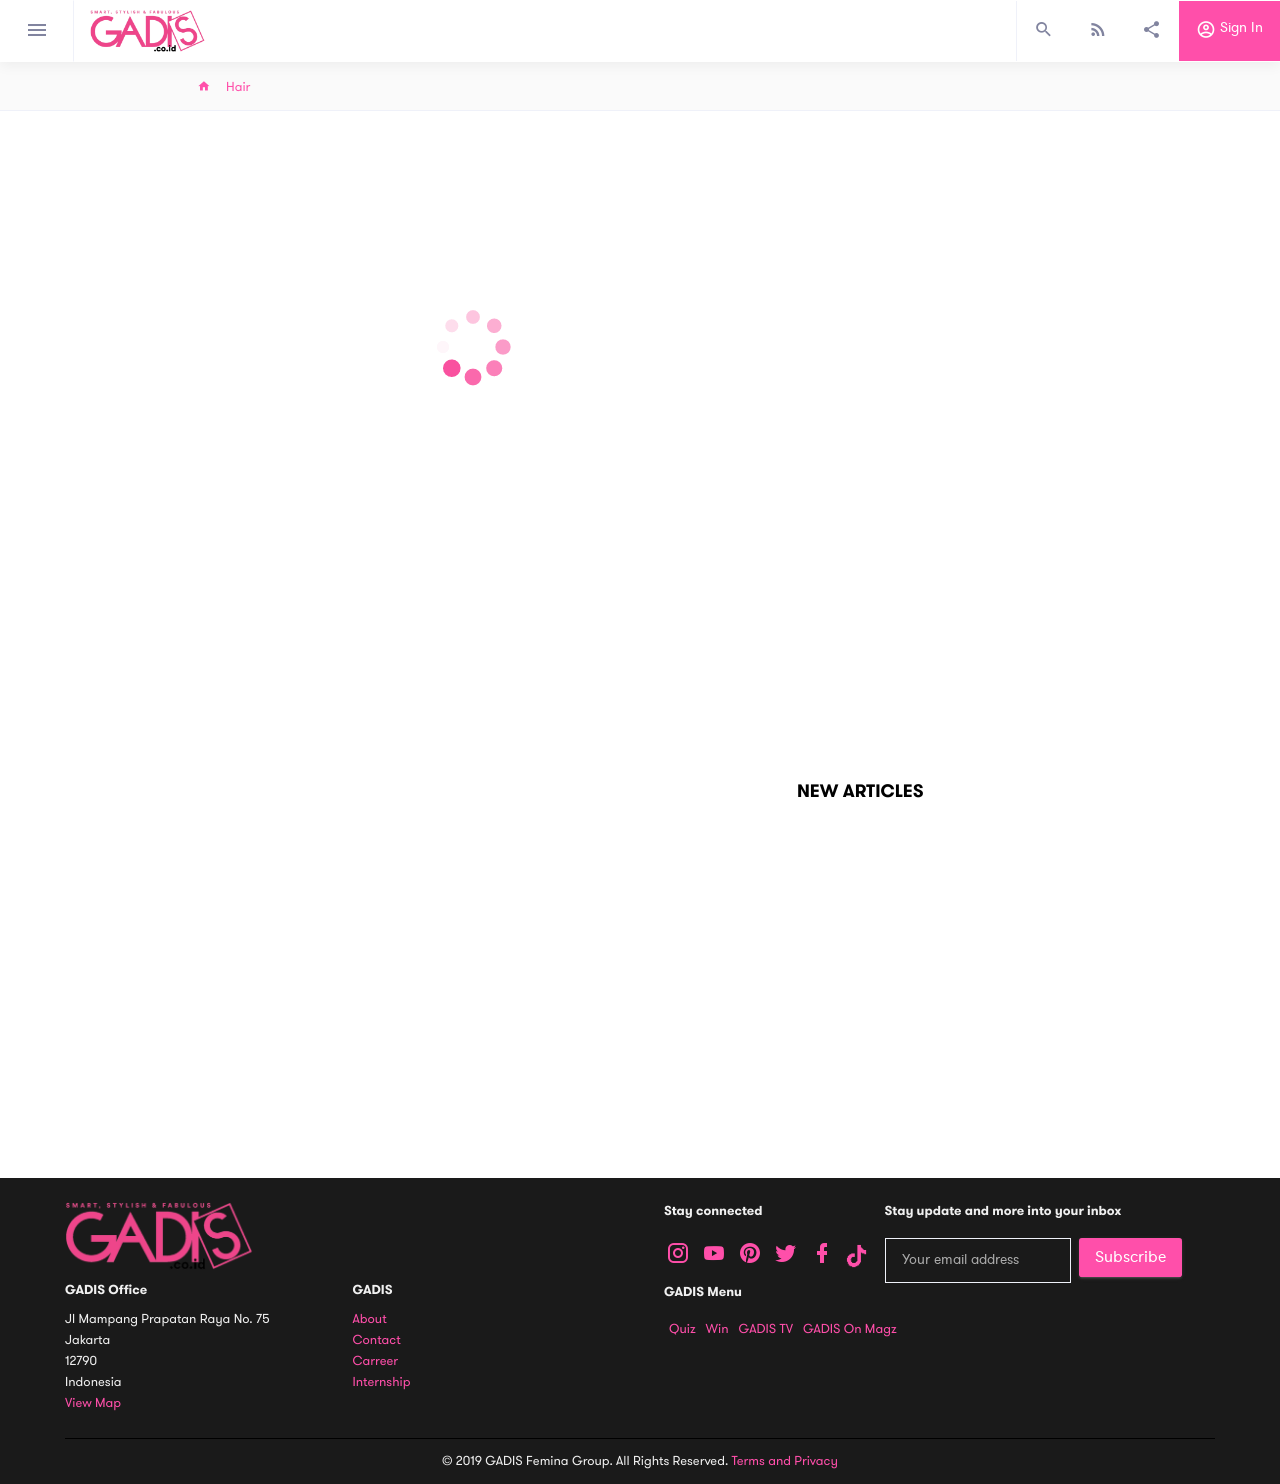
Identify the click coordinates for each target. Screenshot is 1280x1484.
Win (717, 1329)
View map (93, 1403)
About (370, 1319)
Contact (377, 1340)
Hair (238, 87)
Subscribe (1130, 1257)
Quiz (682, 1329)
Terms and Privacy (785, 1461)
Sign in (1229, 31)
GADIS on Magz (850, 1329)
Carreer (376, 1361)
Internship (382, 1382)
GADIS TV (766, 1329)
